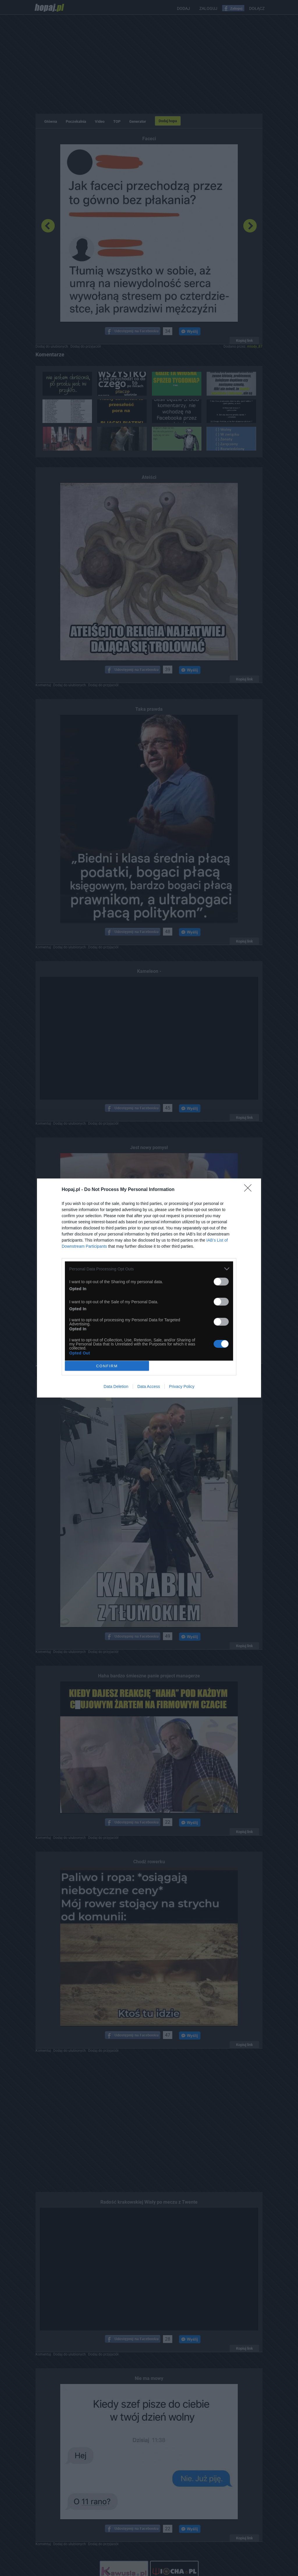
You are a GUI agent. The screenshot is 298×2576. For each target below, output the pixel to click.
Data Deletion (116, 1386)
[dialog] (149, 1288)
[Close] (249, 1189)
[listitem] (149, 1269)
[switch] (221, 1282)
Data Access (148, 1386)
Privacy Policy (181, 1386)
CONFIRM (107, 1366)
